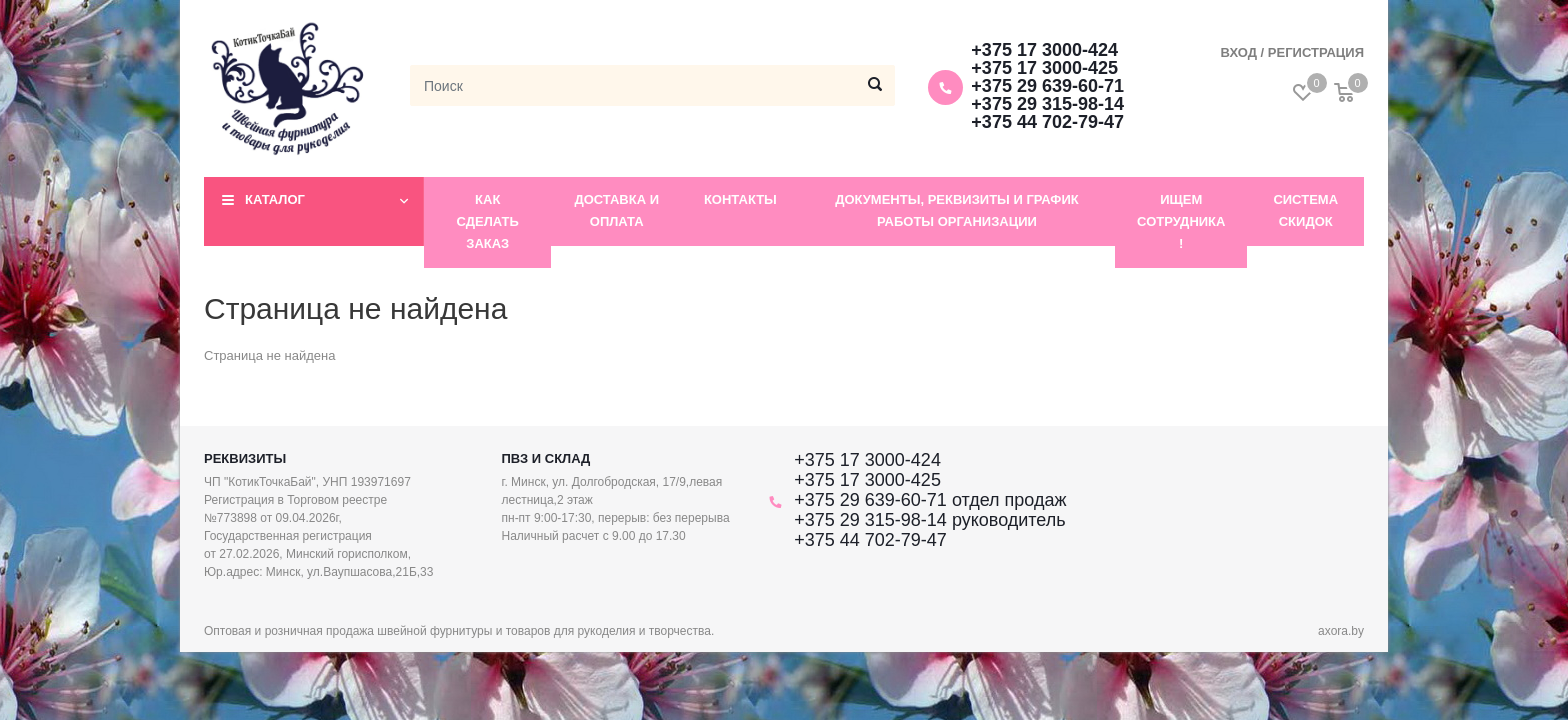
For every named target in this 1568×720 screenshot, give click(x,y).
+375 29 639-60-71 (1047, 86)
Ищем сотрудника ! (1181, 221)
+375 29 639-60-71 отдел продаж (930, 500)
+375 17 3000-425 (1044, 68)
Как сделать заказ (488, 221)
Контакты (740, 199)
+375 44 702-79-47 (1047, 122)
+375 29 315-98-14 (1047, 104)
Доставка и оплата (616, 210)
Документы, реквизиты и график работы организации (957, 210)
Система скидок (1305, 210)
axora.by (1341, 631)
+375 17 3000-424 (1044, 50)
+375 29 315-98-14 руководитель (929, 520)
